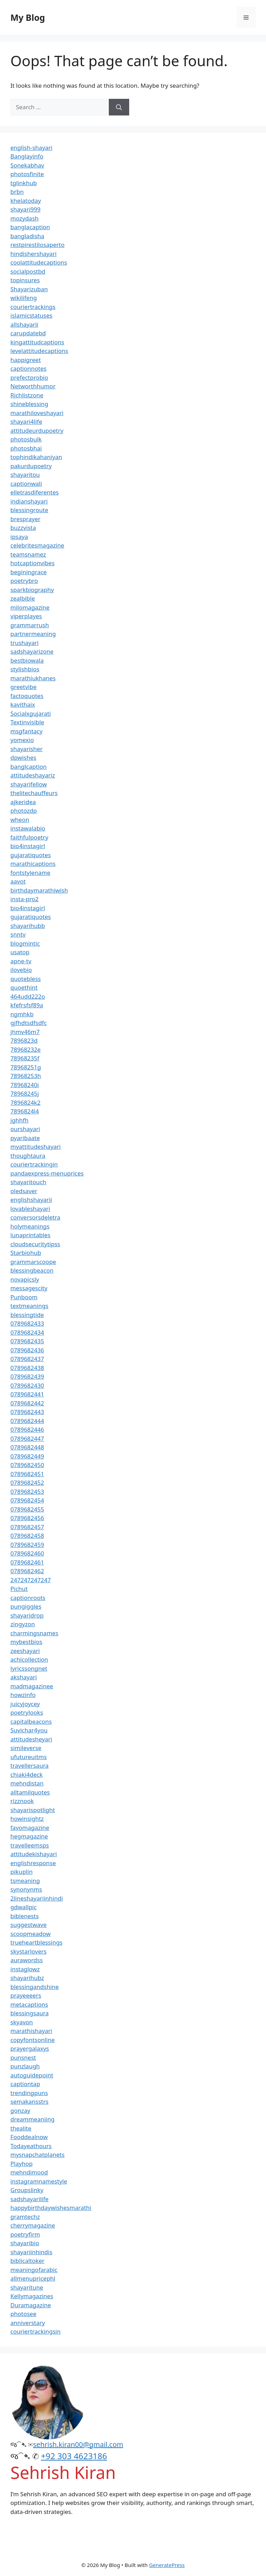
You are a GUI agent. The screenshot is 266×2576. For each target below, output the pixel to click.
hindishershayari (33, 254)
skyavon (21, 2022)
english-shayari (31, 148)
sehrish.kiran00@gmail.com (78, 2444)
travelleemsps (29, 1845)
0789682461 (27, 1562)
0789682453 (27, 1492)
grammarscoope (33, 1262)
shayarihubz (27, 1978)
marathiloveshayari (36, 413)
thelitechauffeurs (33, 793)
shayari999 (25, 209)
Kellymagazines (31, 2296)
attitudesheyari (31, 1739)
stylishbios (24, 669)
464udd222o (27, 996)
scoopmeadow (30, 1934)
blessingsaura (29, 2013)
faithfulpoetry (29, 837)
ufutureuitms (28, 1757)
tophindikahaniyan (36, 457)
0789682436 (27, 1350)
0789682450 (27, 1465)
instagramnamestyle (38, 2181)
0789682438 (27, 1368)
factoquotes (26, 696)
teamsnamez (28, 554)
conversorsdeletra (35, 1217)
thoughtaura (27, 1156)
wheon (19, 820)
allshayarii (24, 324)
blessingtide (27, 1315)
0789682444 (27, 1421)
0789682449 (27, 1456)
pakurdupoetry (31, 466)
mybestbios (26, 1642)
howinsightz (27, 1819)
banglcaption (28, 766)
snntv (18, 934)
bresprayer (25, 519)
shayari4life (26, 421)
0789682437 (27, 1359)
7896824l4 (24, 1111)
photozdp (23, 811)
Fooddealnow (29, 2137)
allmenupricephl (32, 2278)
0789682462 (27, 1571)
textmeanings (29, 1306)
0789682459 (27, 1545)
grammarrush (29, 625)
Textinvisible (27, 722)
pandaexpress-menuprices (46, 1173)
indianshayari (29, 501)
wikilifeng (23, 298)
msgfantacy (26, 731)
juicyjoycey (25, 1704)
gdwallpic (23, 1907)
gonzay (20, 2110)
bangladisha (27, 236)
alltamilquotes (30, 1792)
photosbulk (26, 439)
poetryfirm (25, 2234)
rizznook (22, 1801)
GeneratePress (167, 2564)
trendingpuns (29, 2093)
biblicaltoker (27, 2261)
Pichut (19, 1589)
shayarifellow (28, 784)
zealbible (22, 598)
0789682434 (27, 1332)
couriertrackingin (34, 1164)
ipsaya (19, 537)
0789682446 (27, 1429)
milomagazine (30, 607)
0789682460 (27, 1553)
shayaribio (24, 2243)
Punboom (23, 1297)
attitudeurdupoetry (36, 430)
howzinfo (23, 1695)
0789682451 (27, 1474)
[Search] (119, 107)
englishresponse (33, 1863)
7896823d (24, 1040)
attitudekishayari (33, 1854)
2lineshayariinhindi (36, 1898)
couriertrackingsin (35, 2331)
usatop (19, 952)
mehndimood (29, 2172)
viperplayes (26, 616)
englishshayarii (31, 1200)
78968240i (24, 1085)
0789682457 (27, 1527)
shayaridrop (27, 1615)
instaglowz (25, 1969)
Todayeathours (31, 2146)
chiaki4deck (26, 1774)
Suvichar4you (28, 1730)
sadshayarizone (31, 651)
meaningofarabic (33, 2270)
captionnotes (28, 368)
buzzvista (23, 528)
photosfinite (27, 174)
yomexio (22, 740)
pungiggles (25, 1606)
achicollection (29, 1659)
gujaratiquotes (30, 855)
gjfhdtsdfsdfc (28, 1023)
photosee (23, 2314)
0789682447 (27, 1438)
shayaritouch (28, 1182)
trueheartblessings (36, 1942)
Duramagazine (30, 2305)
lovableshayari (30, 1209)
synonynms (26, 1889)
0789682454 (27, 1500)
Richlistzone (26, 395)
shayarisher (26, 749)
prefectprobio (29, 377)
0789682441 (27, 1394)
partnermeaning (33, 634)
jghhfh (19, 1120)
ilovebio (21, 970)
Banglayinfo (26, 156)
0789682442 (27, 1403)
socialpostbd (27, 271)
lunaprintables (30, 1235)
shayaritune (26, 2287)
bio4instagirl (27, 846)
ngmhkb (22, 1014)
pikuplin (21, 1872)
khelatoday (25, 201)
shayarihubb (27, 926)
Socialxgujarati (30, 713)
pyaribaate (25, 1138)
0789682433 (27, 1323)
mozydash (24, 218)
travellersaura (29, 1765)
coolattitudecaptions (38, 262)
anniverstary (27, 2323)
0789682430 (27, 1385)
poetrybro (24, 581)
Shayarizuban (29, 289)
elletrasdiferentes (34, 492)
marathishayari (31, 2031)
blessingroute (29, 510)
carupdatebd (28, 333)
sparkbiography (32, 590)
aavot (18, 881)
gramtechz (25, 2217)
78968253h (25, 1076)
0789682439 (27, 1376)
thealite (20, 2128)
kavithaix (22, 704)
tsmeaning (25, 1881)
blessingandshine (34, 1987)
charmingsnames (34, 1633)
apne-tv (20, 961)
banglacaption (30, 227)
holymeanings (30, 1226)
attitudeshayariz (32, 775)
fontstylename (30, 873)
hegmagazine (29, 1836)
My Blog (27, 17)
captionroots (27, 1598)
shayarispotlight (32, 1810)
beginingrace (28, 572)
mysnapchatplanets (37, 2155)
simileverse (25, 1748)
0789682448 (27, 1447)
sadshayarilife (29, 2199)
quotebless (25, 979)
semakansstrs (29, 2101)
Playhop (21, 2164)
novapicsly (24, 1279)
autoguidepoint (31, 2075)
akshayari (23, 1677)
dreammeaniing (32, 2119)
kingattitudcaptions (37, 342)
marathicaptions (32, 864)
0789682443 (27, 1412)
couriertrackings (32, 307)
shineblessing (29, 404)
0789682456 (27, 1518)
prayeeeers (25, 1995)
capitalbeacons (31, 1721)
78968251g (25, 1067)
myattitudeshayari (35, 1147)
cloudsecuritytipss (35, 1244)
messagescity (28, 1288)
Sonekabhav (27, 165)
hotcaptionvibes (32, 563)
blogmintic (25, 943)
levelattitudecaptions (39, 351)
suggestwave (28, 1925)
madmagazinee (31, 1686)
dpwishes (23, 757)
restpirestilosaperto (37, 245)
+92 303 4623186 (74, 2456)
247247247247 (30, 1580)
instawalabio (27, 828)
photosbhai (26, 448)
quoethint (24, 987)
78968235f (24, 1058)
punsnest (23, 2057)
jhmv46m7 (25, 1032)
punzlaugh (25, 2066)
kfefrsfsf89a (26, 1005)
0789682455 (27, 1509)
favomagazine (29, 1828)
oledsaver (23, 1191)
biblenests (24, 1916)
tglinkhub (23, 183)
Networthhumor (32, 386)
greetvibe (23, 687)
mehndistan (27, 1783)
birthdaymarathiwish (39, 890)
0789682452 (27, 1483)
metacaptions (29, 2004)
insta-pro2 (24, 899)
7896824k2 (25, 1102)
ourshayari (25, 1129)
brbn (17, 192)
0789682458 (27, 1536)
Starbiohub (25, 1253)
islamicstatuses (31, 315)
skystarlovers (28, 1951)
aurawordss (26, 1960)
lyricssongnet (28, 1668)
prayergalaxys (29, 2048)
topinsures (25, 280)
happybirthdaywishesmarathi (50, 2208)
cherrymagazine (32, 2225)
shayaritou (25, 475)
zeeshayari (25, 1651)
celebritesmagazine (37, 545)
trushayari (24, 643)
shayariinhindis (31, 2252)
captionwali (26, 484)
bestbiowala (27, 660)
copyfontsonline (32, 2040)
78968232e (25, 1049)
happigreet (25, 360)
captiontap (25, 2084)
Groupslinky (26, 2190)
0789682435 (27, 1341)
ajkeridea (23, 802)
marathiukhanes (33, 678)
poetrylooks (26, 1712)
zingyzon (22, 1624)
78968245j (24, 1093)
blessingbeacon (32, 1270)
